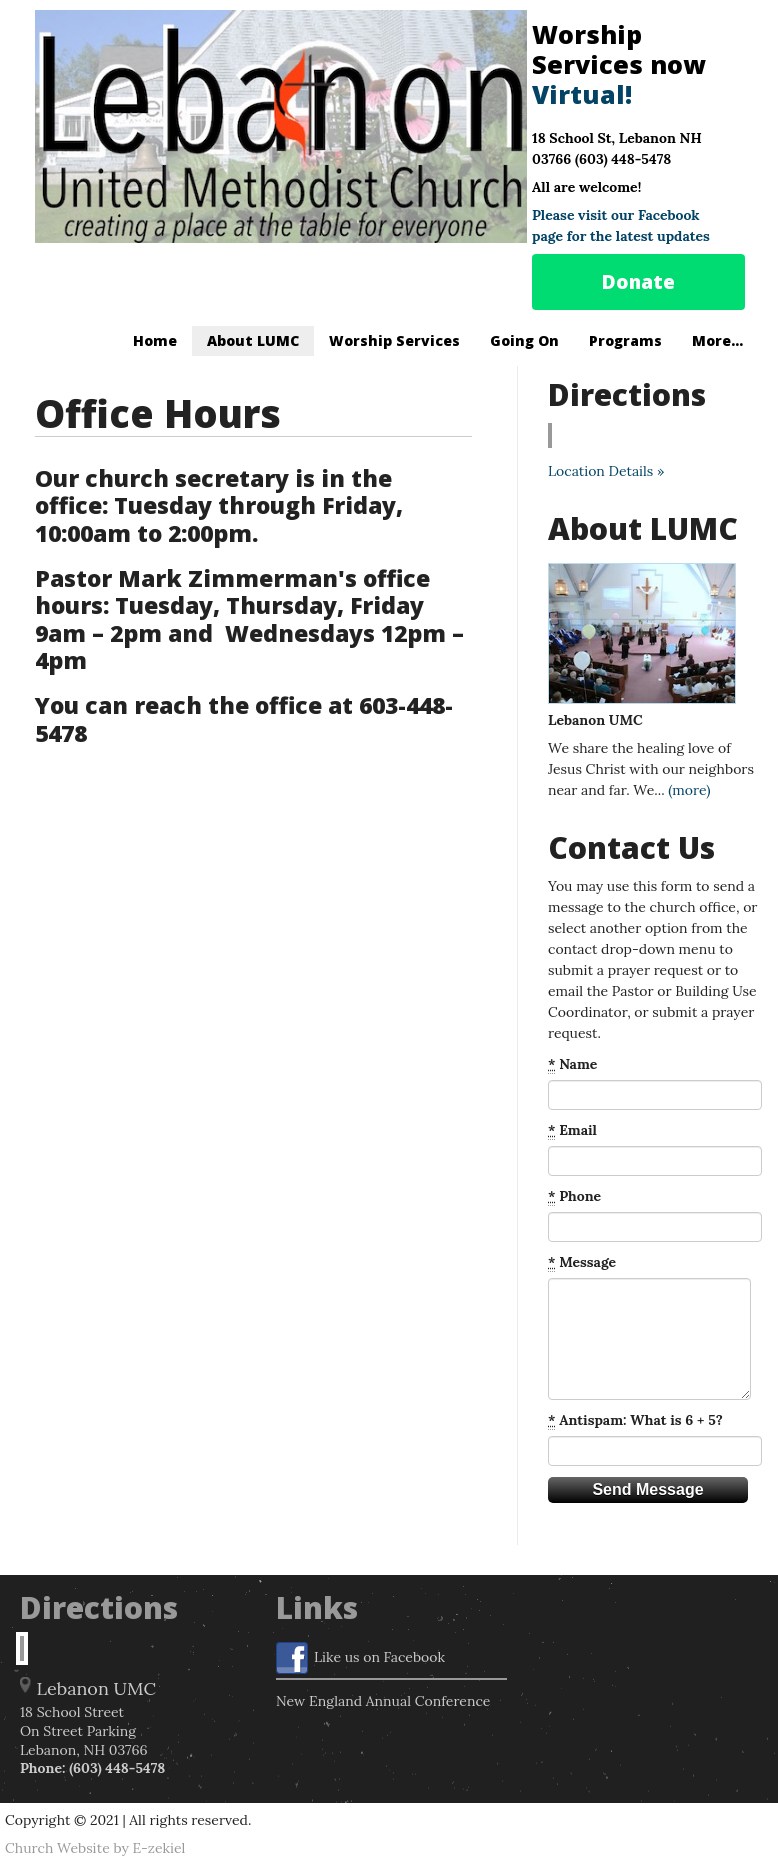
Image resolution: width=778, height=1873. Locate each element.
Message (582, 1262)
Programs (625, 340)
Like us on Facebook (360, 1658)
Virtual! (582, 94)
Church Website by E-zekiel (95, 1848)
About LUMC (253, 340)
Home (155, 340)
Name (572, 1064)
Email (572, 1130)
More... (717, 340)
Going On (524, 340)
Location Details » (606, 471)
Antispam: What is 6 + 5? (635, 1420)
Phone (574, 1196)
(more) (689, 790)
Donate (638, 282)
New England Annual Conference (383, 1701)
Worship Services (394, 340)
